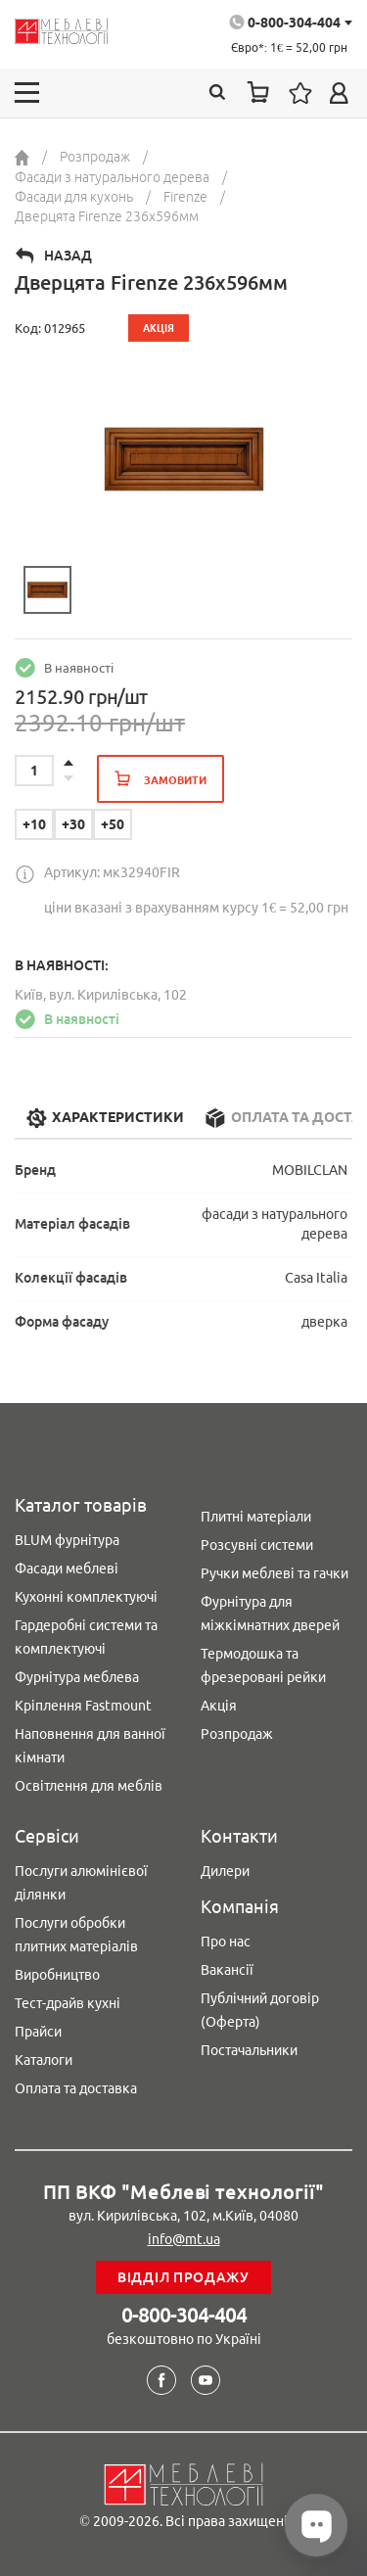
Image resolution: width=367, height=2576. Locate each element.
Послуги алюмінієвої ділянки (81, 1882)
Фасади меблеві (66, 1568)
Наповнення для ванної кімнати (90, 1745)
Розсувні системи (257, 1545)
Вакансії (227, 1970)
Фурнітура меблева (77, 1677)
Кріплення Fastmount (83, 1705)
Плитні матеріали (256, 1516)
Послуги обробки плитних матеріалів (76, 1934)
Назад (68, 255)
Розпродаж (237, 1734)
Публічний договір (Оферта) (260, 2010)
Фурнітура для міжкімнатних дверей (270, 1613)
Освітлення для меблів (88, 1786)
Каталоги (43, 2060)
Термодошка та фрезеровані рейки (263, 1665)
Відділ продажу (183, 2277)
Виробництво (57, 1975)
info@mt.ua (184, 2239)
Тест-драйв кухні (67, 2003)
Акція (219, 1705)
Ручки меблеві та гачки (274, 1573)
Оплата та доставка (76, 2088)
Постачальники (249, 2050)
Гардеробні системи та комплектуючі (86, 1637)
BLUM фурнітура (67, 1540)
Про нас (226, 1941)
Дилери (225, 1871)
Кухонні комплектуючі (86, 1597)
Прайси (38, 2031)
